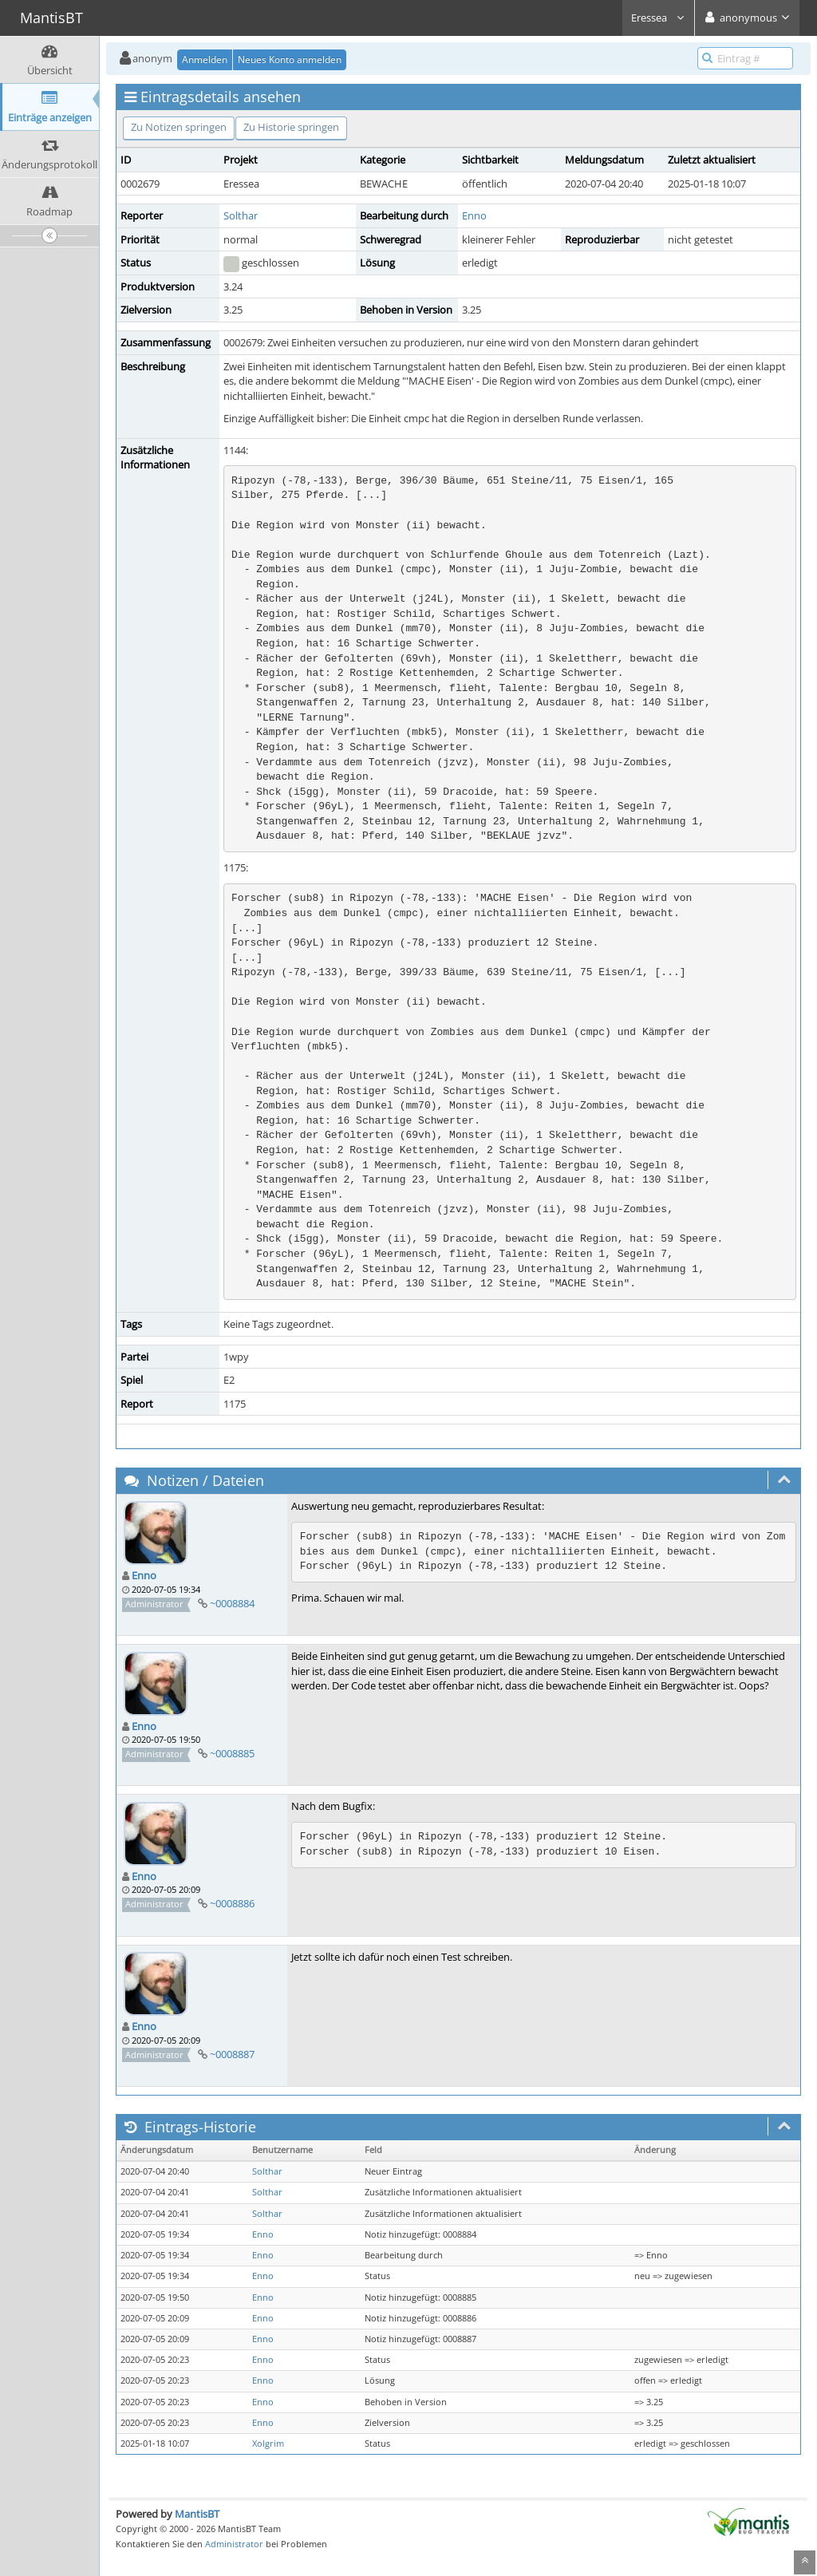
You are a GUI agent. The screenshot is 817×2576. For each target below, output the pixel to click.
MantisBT (197, 2514)
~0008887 (232, 2054)
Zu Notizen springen (179, 127)
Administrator (234, 2544)
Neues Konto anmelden (289, 59)
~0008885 (232, 1753)
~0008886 (232, 1903)
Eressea (658, 17)
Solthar (240, 215)
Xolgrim (268, 2443)
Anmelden (204, 59)
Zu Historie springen (291, 127)
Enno (474, 215)
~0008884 (232, 1603)
